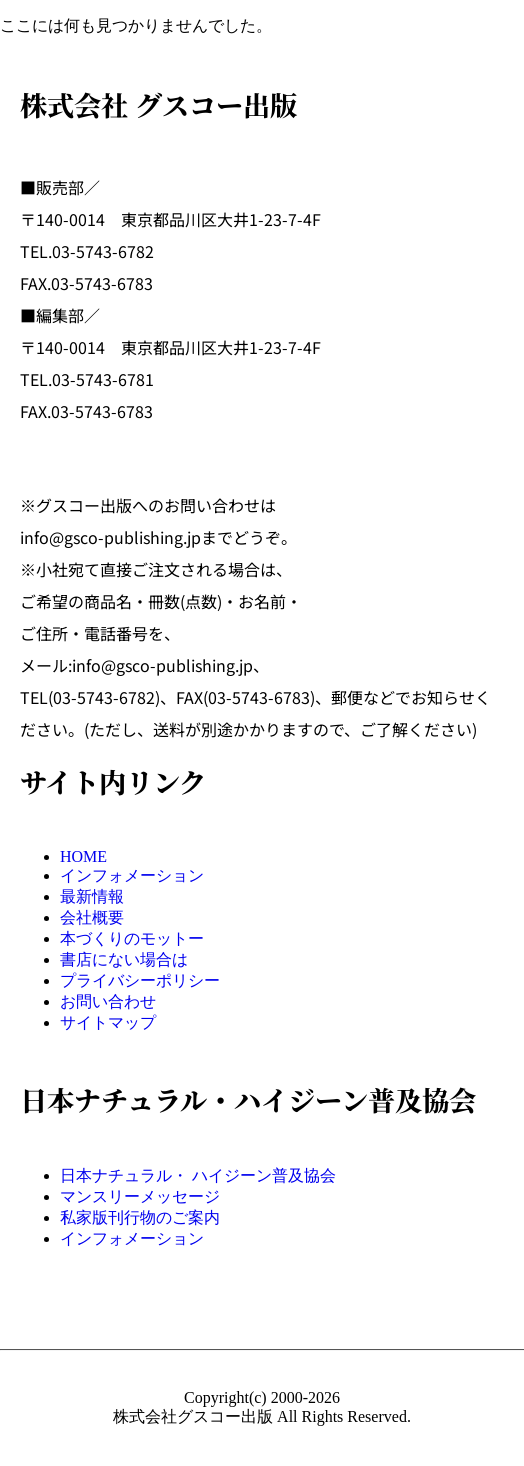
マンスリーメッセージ (140, 1196)
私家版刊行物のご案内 (140, 1217)
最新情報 (92, 896)
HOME (83, 856)
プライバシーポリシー (140, 980)
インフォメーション (132, 875)
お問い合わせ (108, 1001)
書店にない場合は (124, 959)
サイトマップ (108, 1022)
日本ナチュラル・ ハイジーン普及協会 (198, 1175)
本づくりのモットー (132, 938)
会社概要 (92, 917)
